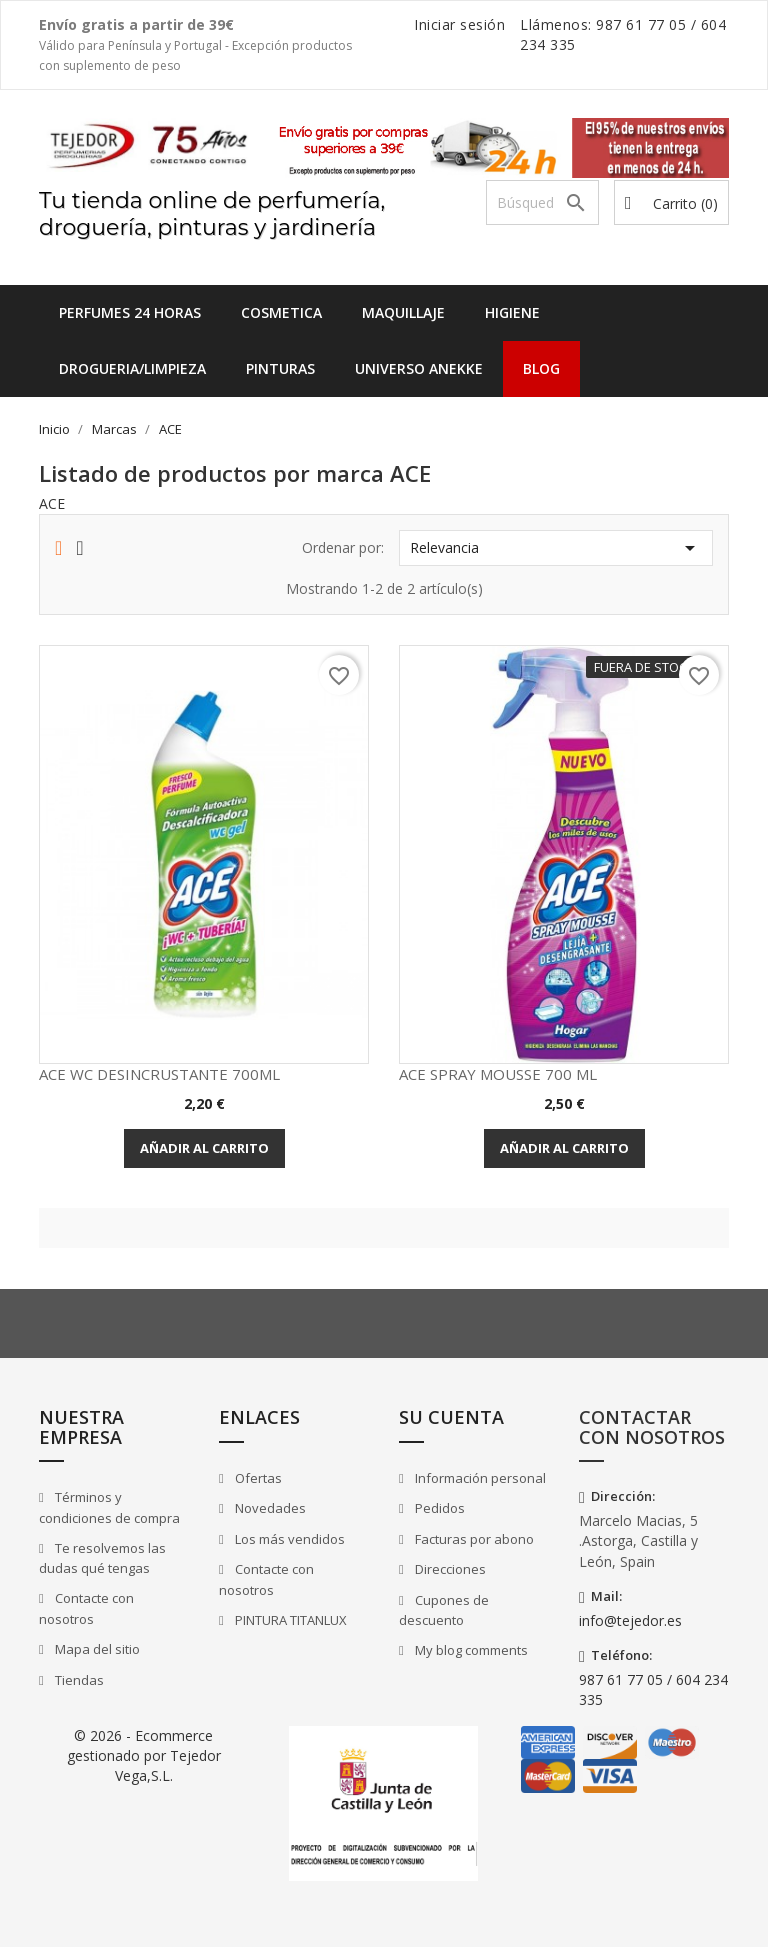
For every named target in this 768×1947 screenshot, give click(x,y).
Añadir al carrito (204, 1148)
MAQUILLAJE (403, 312)
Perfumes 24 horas (130, 312)
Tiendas (78, 1680)
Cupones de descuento (444, 1610)
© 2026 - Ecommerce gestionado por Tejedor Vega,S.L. (144, 1756)
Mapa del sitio (96, 1649)
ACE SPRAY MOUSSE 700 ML (498, 1074)
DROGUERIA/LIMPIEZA (132, 368)
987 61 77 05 (641, 24)
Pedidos (438, 1508)
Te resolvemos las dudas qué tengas (102, 1558)
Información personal (479, 1478)
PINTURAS (280, 368)
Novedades (269, 1508)
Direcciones (449, 1569)
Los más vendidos (288, 1539)
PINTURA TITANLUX (289, 1620)
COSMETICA (281, 312)
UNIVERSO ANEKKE (419, 368)
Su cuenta (451, 1417)
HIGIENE (512, 312)
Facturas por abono (473, 1539)
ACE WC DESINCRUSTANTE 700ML (159, 1074)
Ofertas (257, 1478)
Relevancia (556, 548)
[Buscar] (542, 202)
